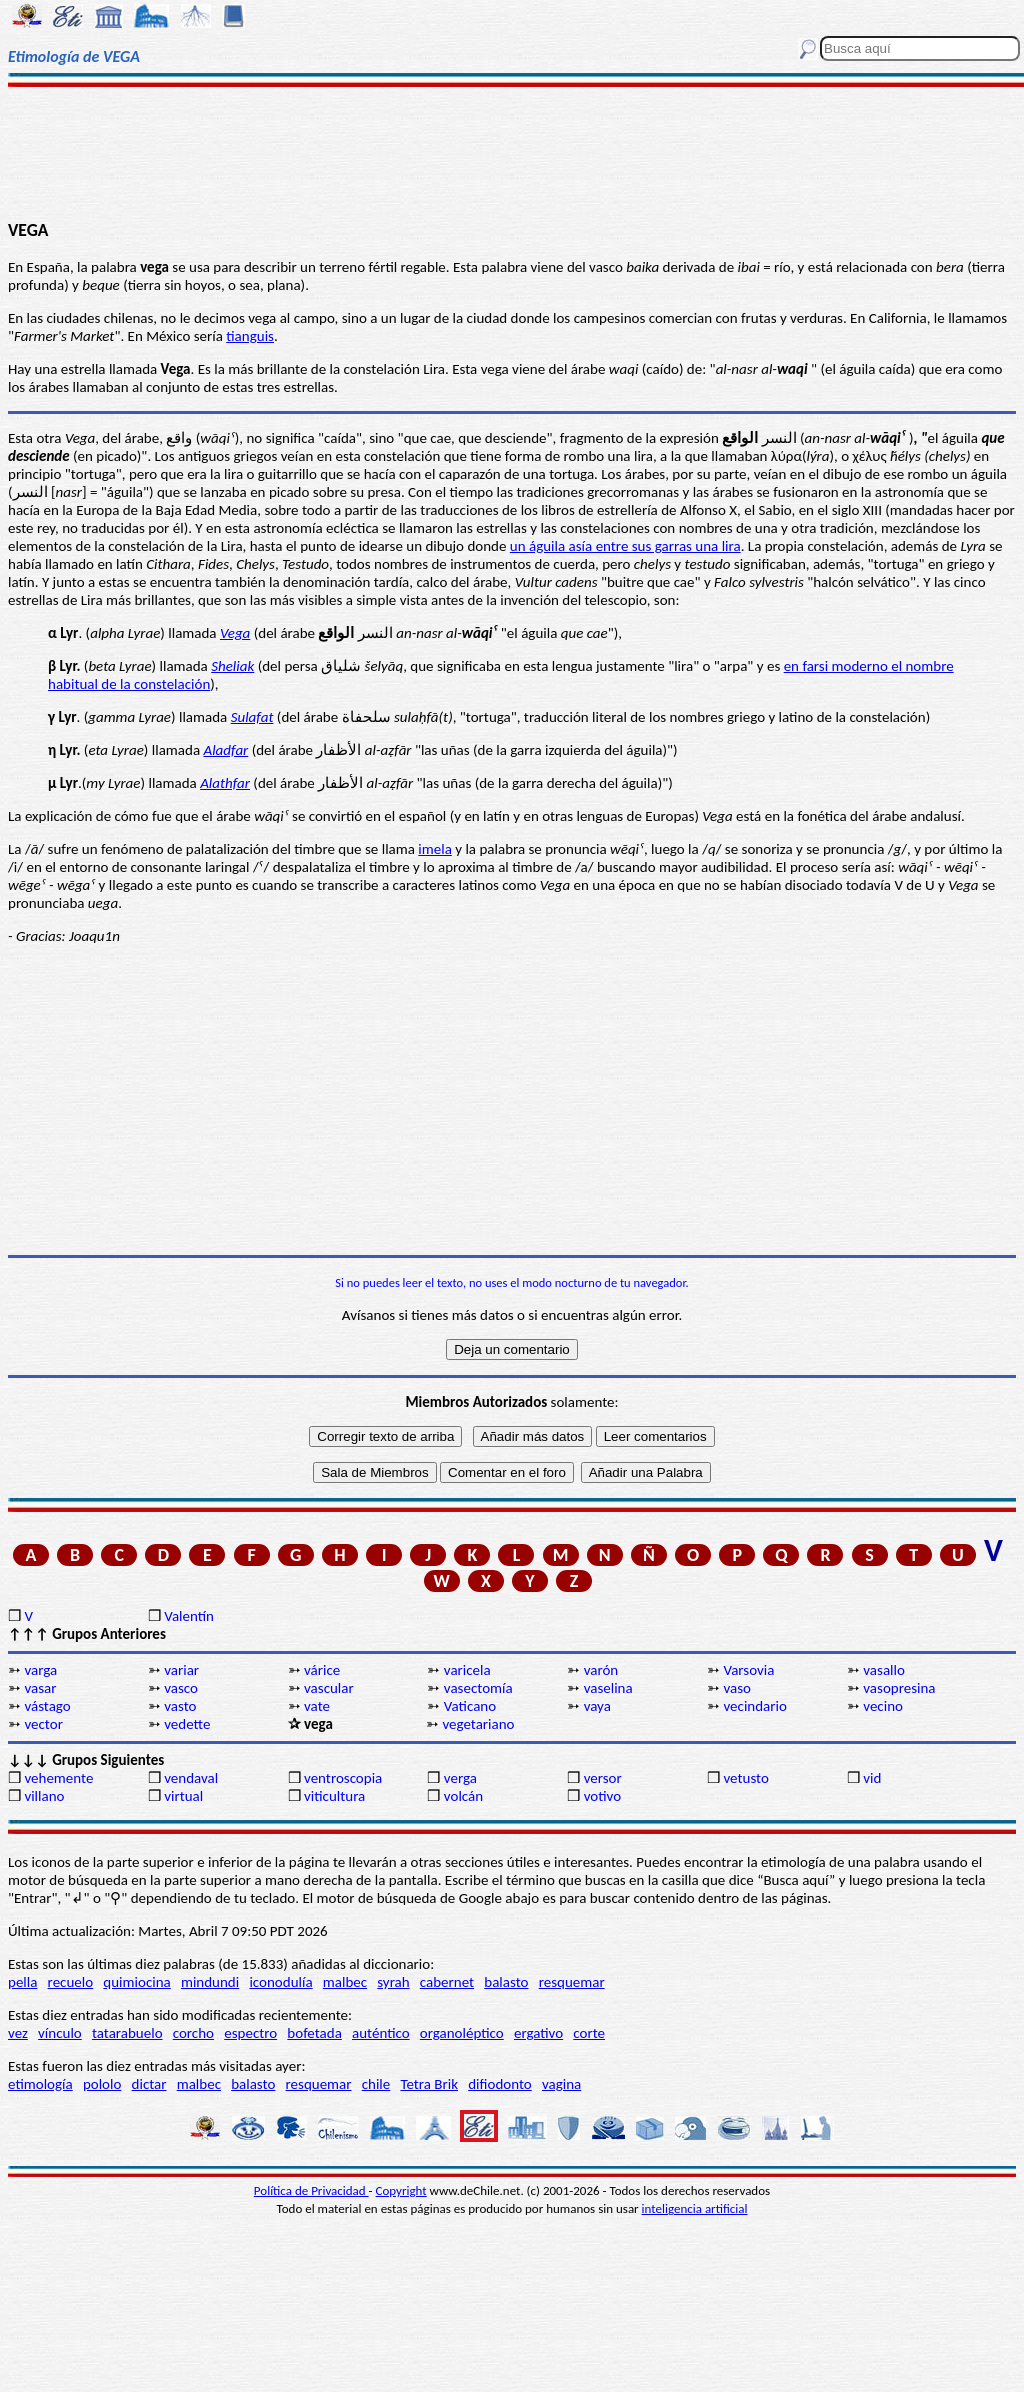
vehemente (58, 1778)
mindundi (210, 1982)
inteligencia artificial (695, 2208)
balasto (506, 1982)
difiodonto (500, 2084)
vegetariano (478, 1724)
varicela (467, 1670)
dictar (149, 2084)
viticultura (334, 1796)
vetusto (745, 1778)
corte (589, 2033)
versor (603, 1778)
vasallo (884, 1670)
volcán (463, 1796)
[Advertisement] (512, 152)
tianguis (250, 336)
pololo (102, 2084)
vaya (597, 1706)
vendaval (191, 1778)
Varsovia (748, 1670)
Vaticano (470, 1706)
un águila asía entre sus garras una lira (625, 546)
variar (181, 1670)
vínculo (60, 2033)
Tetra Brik (429, 2084)
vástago (47, 1706)
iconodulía (280, 1982)
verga (460, 1778)
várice (322, 1670)
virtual (183, 1796)
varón (601, 1670)
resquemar (572, 1982)
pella (22, 1982)
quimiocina (136, 1982)
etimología (40, 2084)
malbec (345, 1982)
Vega (235, 633)
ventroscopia (343, 1778)
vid (872, 1778)
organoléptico (462, 2033)
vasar (40, 1688)
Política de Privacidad (311, 2190)
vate (317, 1706)
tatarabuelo (127, 2033)
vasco (181, 1688)
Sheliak (232, 666)
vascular (329, 1688)
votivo (602, 1796)
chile (376, 2084)
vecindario (754, 1706)
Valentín (189, 1616)
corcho (193, 2033)
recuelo (71, 1982)
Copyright (401, 2190)
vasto (180, 1706)
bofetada (314, 2033)
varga (40, 1670)
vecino (883, 1706)
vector (43, 1724)
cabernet (447, 1982)
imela (435, 849)
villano (44, 1796)
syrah (393, 1982)
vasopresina (899, 1688)
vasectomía (478, 1688)
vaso (737, 1688)
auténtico (381, 2033)
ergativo (538, 2033)
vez (18, 2033)
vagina (561, 2084)
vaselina (608, 1688)
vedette (187, 1724)
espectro (250, 2033)
